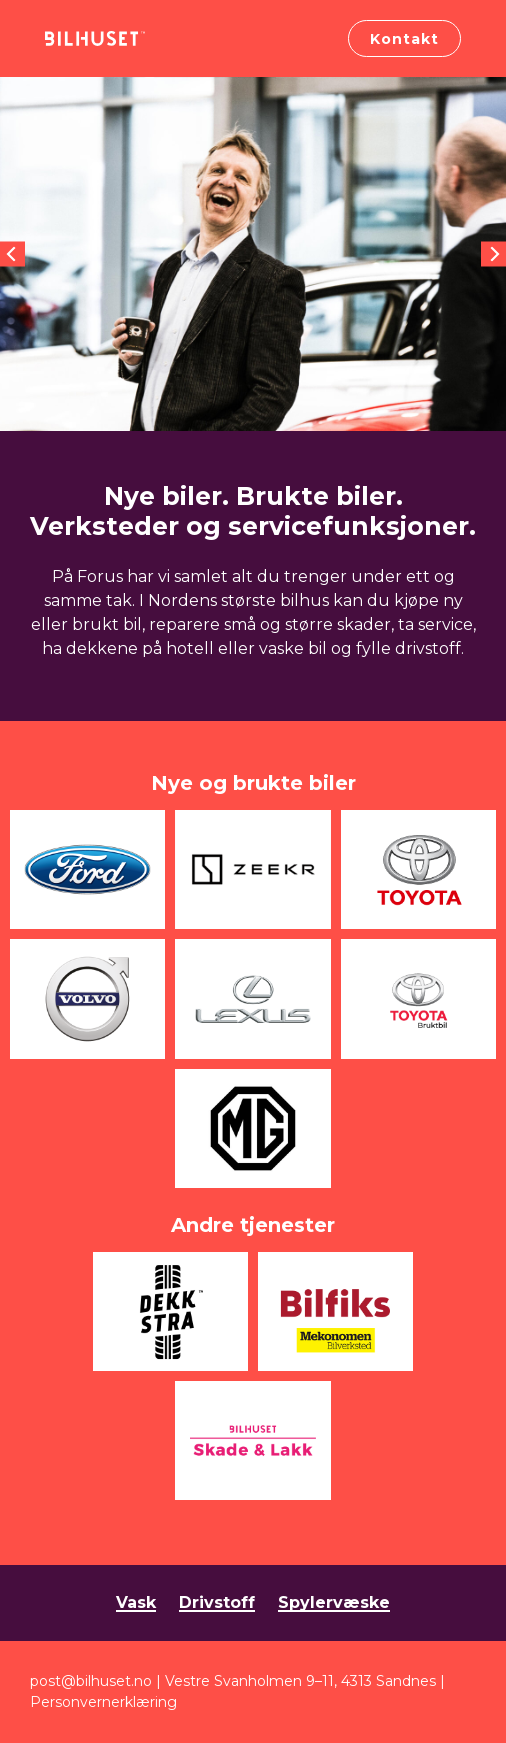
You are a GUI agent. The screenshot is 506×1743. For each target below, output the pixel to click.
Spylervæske (334, 1602)
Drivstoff (217, 1602)
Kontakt (404, 39)
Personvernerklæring (103, 1702)
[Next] (493, 254)
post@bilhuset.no (91, 1681)
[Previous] (12, 254)
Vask (136, 1602)
